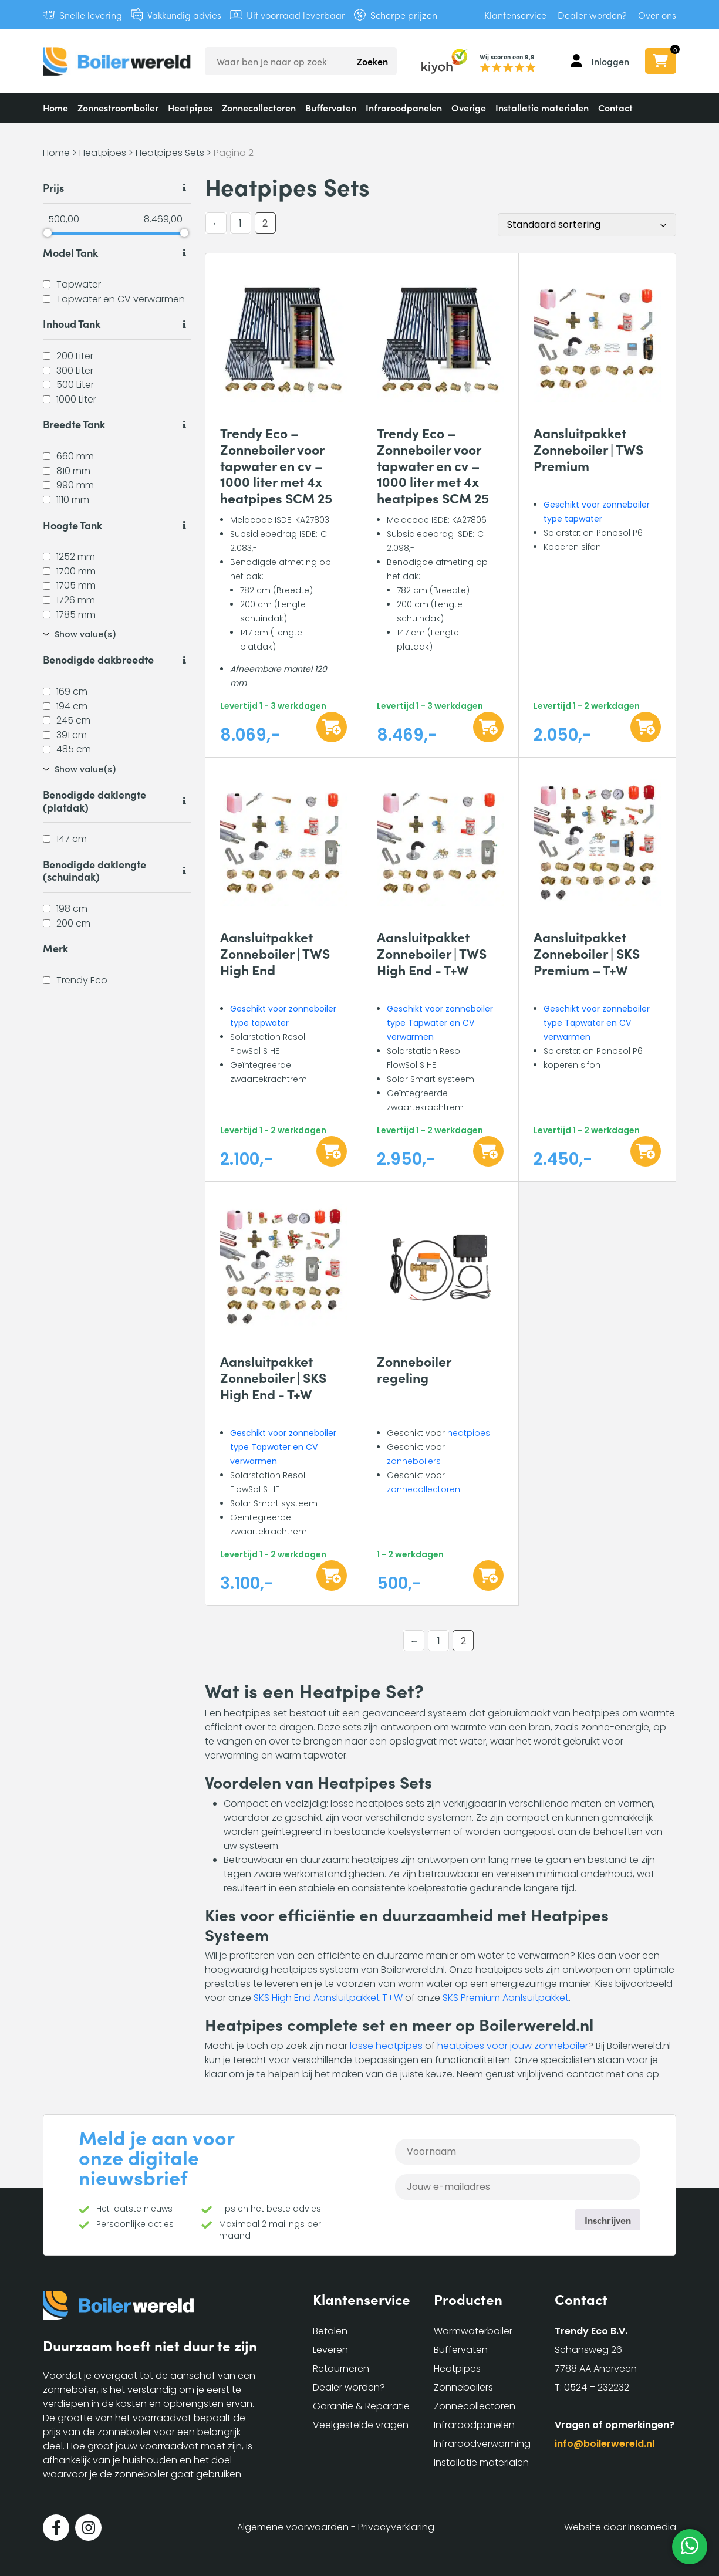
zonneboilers (414, 1461)
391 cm (71, 734)
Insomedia (652, 2527)
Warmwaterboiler (473, 2331)
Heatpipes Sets (170, 153)
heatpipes (468, 1433)
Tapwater (78, 284)
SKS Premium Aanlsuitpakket (506, 1997)
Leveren (330, 2350)
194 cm (71, 705)
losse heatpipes (386, 2046)
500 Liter (75, 384)
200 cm (73, 922)
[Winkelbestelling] (587, 224)
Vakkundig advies (184, 14)
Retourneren (341, 2368)
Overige (468, 107)
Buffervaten (330, 107)
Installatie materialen (542, 107)
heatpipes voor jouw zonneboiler (512, 2046)
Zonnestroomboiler (117, 107)
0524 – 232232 (596, 2387)
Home (55, 107)
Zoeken (372, 61)
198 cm (71, 908)
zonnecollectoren (423, 1489)
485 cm (73, 749)
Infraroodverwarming (482, 2443)
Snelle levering (90, 14)
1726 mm (75, 600)
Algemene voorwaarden (293, 2527)
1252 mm (75, 556)
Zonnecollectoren (259, 107)
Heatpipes (190, 107)
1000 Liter (76, 398)
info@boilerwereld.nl (604, 2443)
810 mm (73, 470)
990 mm (75, 485)
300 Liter (74, 370)
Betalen (330, 2331)
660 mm (75, 456)
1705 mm (76, 585)
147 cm (71, 839)
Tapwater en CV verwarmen (120, 298)
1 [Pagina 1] (240, 223)
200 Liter (74, 356)
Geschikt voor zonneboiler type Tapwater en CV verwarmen (440, 1023)
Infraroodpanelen (404, 107)
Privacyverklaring (396, 2527)
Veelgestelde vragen (361, 2425)
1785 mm (76, 614)
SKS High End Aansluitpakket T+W (328, 1997)
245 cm (73, 720)
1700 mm (76, 570)
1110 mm (72, 499)
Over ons (657, 14)
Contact (615, 107)
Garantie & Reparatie (361, 2406)
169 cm (71, 691)
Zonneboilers (463, 2387)
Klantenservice (515, 14)
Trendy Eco (81, 979)
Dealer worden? (592, 14)
